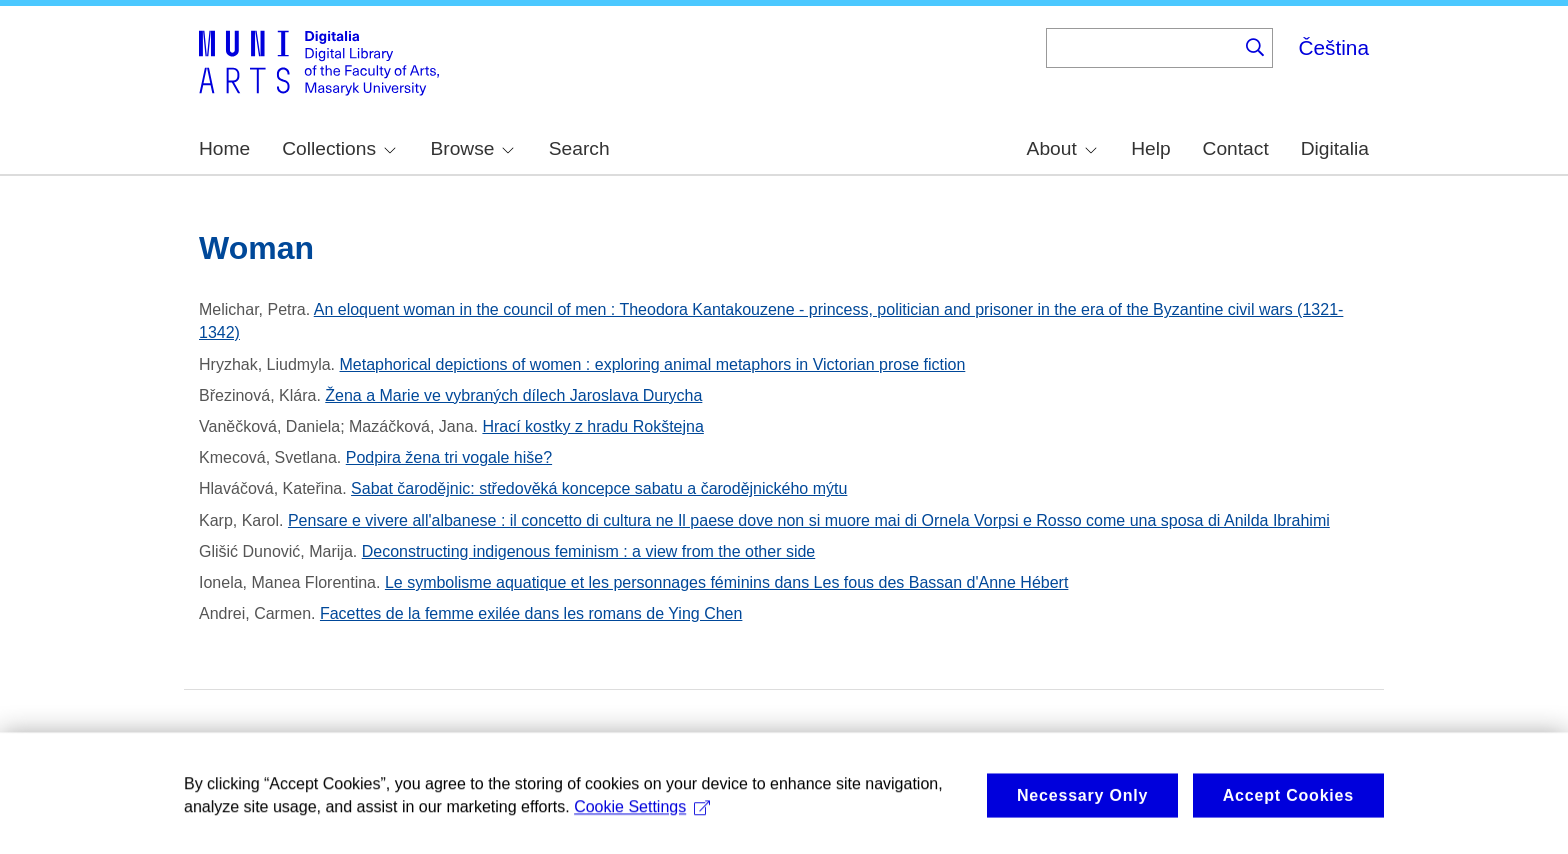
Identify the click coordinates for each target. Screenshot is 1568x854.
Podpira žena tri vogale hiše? (449, 457)
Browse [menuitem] (472, 148)
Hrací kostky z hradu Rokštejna (592, 426)
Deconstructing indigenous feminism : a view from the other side (589, 551)
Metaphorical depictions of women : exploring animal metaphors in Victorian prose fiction (653, 364)
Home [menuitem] (224, 148)
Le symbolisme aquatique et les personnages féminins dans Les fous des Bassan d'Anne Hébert (726, 582)
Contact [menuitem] (1236, 148)
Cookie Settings (642, 820)
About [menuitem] (1062, 148)
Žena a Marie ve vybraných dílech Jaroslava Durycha (513, 395)
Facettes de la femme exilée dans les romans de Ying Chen (531, 613)
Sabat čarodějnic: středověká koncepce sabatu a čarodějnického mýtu (599, 488)
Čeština (1333, 47)
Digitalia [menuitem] (1335, 148)
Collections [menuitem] (339, 148)
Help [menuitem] (1150, 148)
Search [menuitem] (579, 148)
